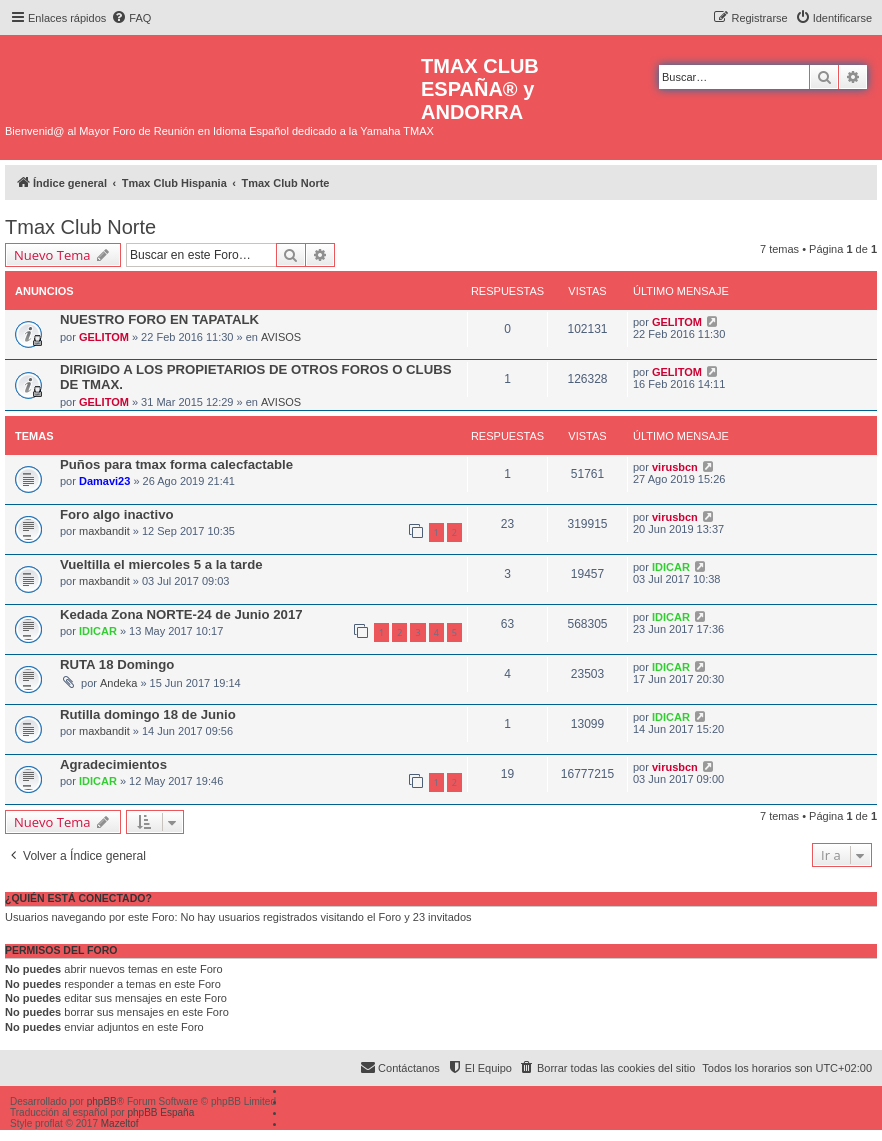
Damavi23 (104, 481)
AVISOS (281, 337)
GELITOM (104, 337)
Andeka (118, 683)
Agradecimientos (113, 764)
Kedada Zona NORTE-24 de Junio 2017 (181, 614)
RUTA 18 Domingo (117, 664)
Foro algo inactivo (117, 514)
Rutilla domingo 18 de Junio (148, 714)
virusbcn (675, 467)
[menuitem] (131, 18)
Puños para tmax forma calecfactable (176, 464)
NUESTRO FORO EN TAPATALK (159, 319)
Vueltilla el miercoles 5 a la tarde (161, 564)
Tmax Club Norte (80, 227)
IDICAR (671, 567)
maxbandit (104, 531)
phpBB (102, 1101)
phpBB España (160, 1112)
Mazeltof (120, 1123)
